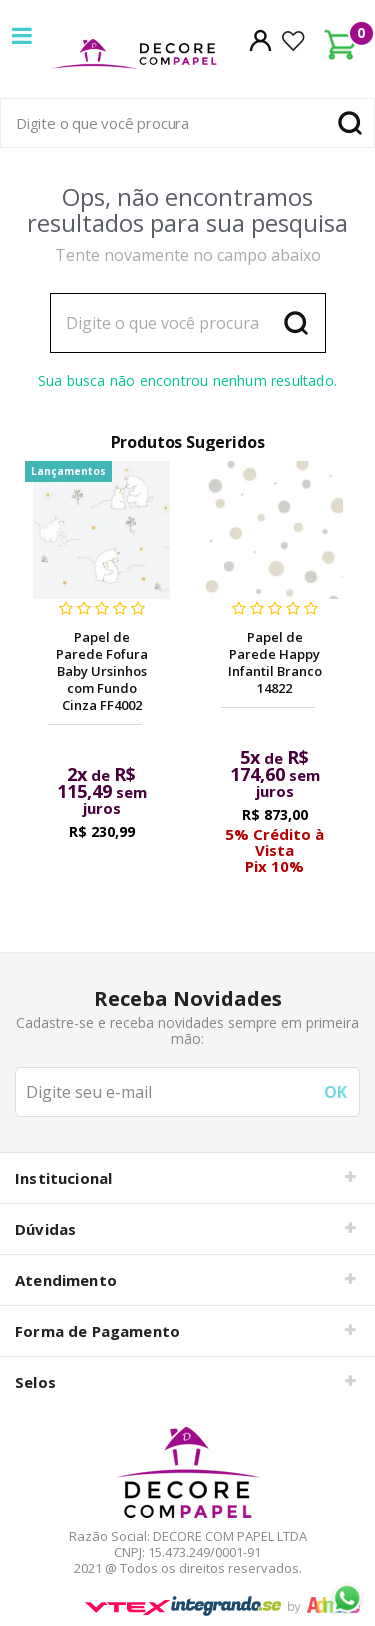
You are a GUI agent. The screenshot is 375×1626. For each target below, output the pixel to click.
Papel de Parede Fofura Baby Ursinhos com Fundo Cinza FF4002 (102, 671)
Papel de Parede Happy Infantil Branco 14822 (275, 662)
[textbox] (187, 123)
